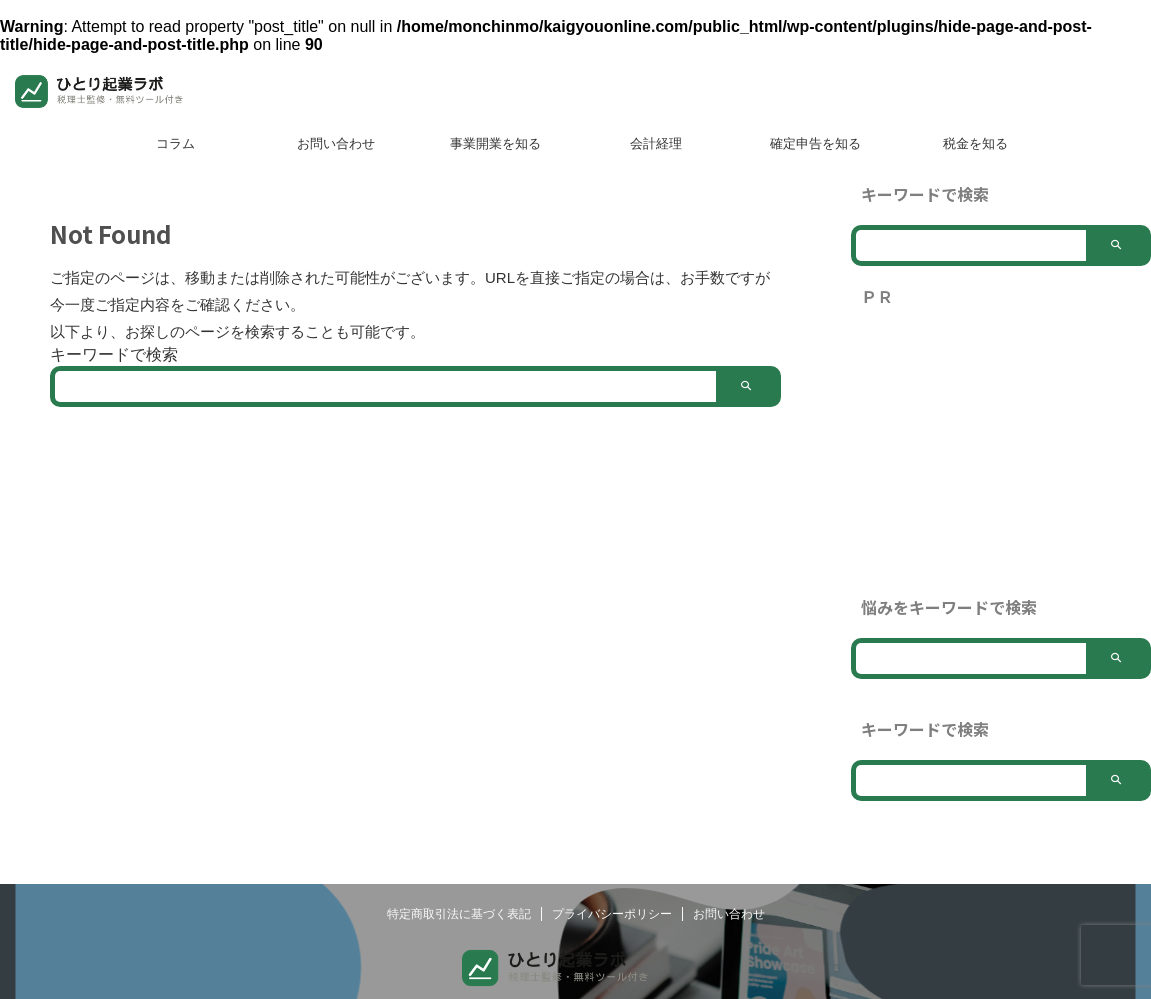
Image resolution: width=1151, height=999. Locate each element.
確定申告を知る (815, 143)
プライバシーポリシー (612, 914)
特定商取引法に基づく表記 (459, 914)
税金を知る (975, 143)
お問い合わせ (336, 143)
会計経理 (656, 143)
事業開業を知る (495, 143)
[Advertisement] (1001, 452)
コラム (175, 143)
